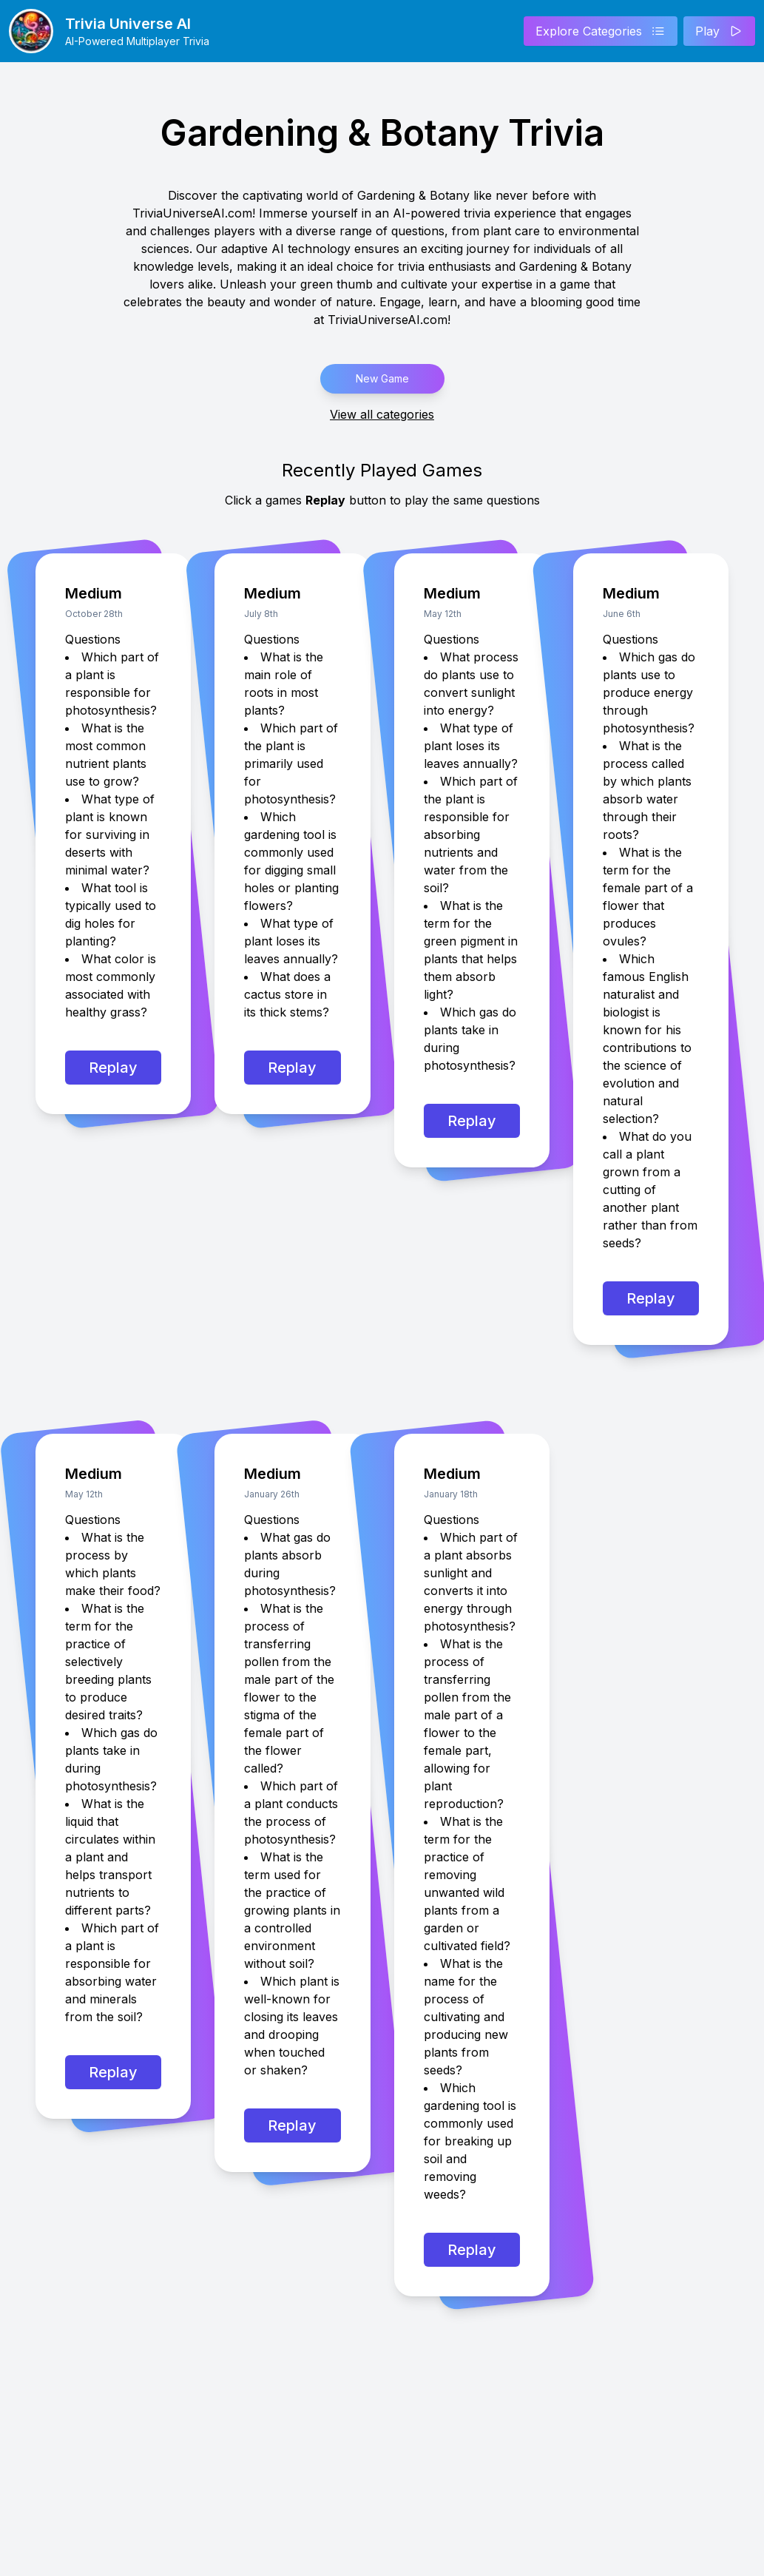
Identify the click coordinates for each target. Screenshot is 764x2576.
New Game (382, 378)
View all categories (382, 414)
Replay (113, 1067)
